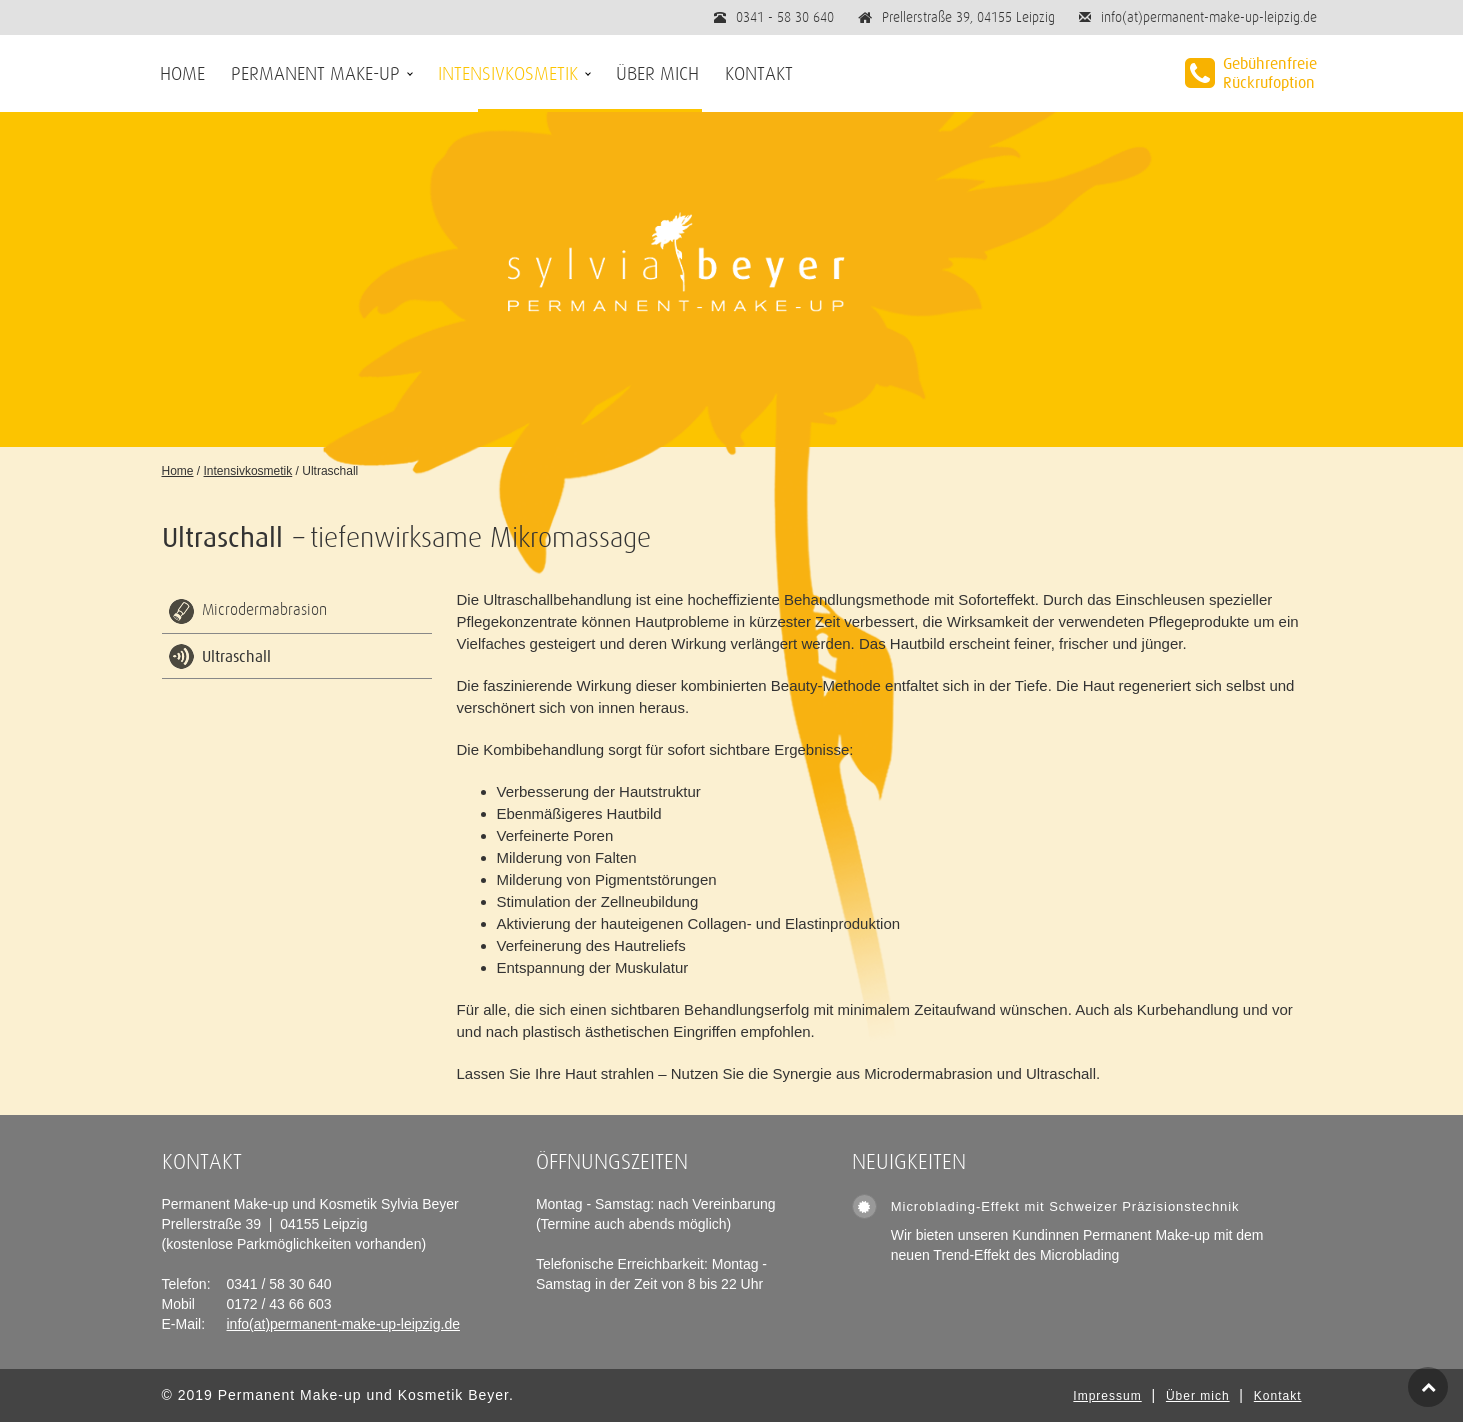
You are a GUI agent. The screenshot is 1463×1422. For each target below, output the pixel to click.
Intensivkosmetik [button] (508, 74)
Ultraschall (236, 656)
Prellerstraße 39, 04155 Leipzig (968, 17)
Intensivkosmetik (248, 471)
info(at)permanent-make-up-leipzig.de (1209, 17)
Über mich (657, 74)
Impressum (1107, 1396)
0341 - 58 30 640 (785, 17)
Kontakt (759, 74)
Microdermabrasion (264, 610)
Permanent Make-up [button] (315, 74)
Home (182, 74)
